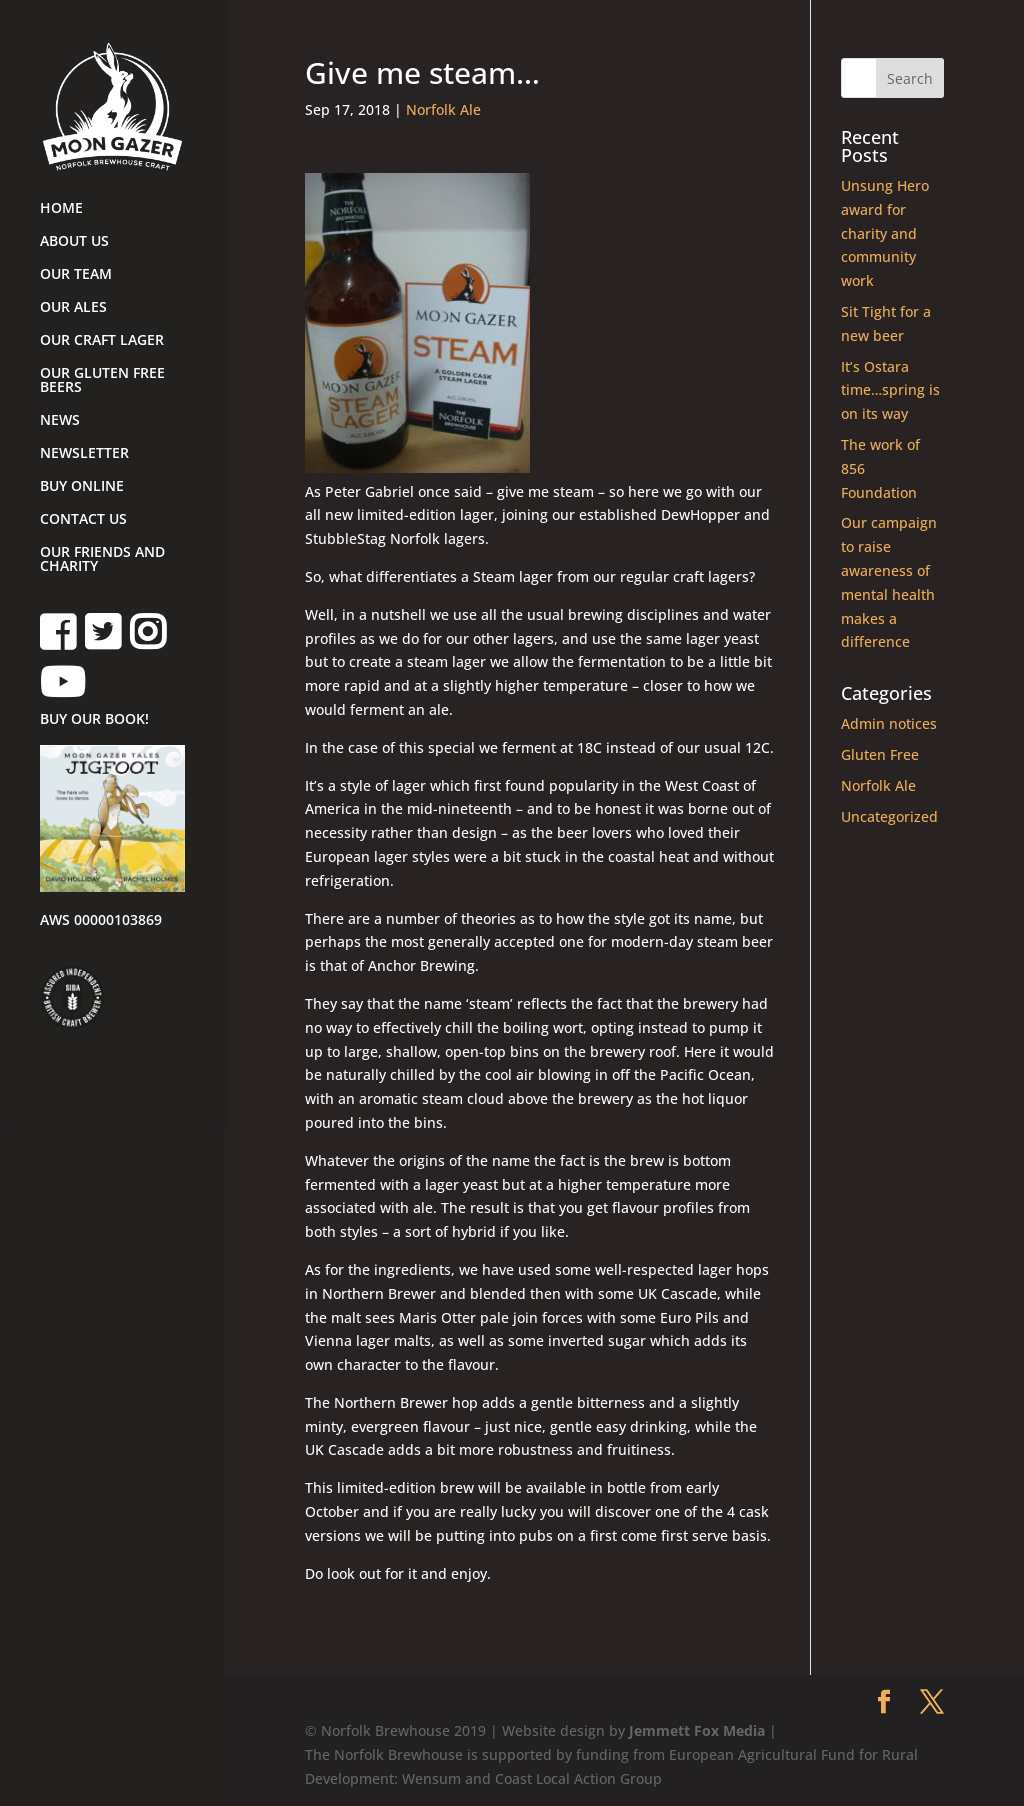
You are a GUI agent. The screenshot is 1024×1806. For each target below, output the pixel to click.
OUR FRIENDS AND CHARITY (102, 560)
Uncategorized (889, 816)
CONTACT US (83, 520)
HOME (61, 209)
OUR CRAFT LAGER (102, 341)
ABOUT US (74, 242)
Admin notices (889, 723)
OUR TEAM (76, 275)
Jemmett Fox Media (697, 1730)
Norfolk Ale (443, 109)
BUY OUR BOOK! (94, 720)
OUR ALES (73, 308)
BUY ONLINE (82, 487)
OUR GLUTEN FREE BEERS (102, 381)
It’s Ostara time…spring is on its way (890, 390)
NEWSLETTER (84, 454)
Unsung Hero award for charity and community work (885, 233)
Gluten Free (880, 754)
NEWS (60, 421)
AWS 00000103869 (101, 921)
